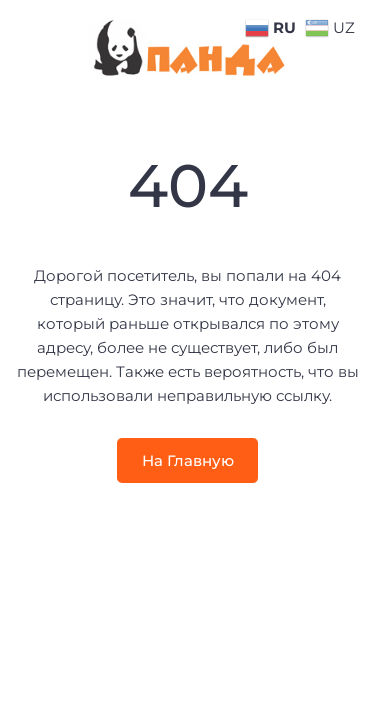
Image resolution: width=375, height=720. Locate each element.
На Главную (188, 460)
